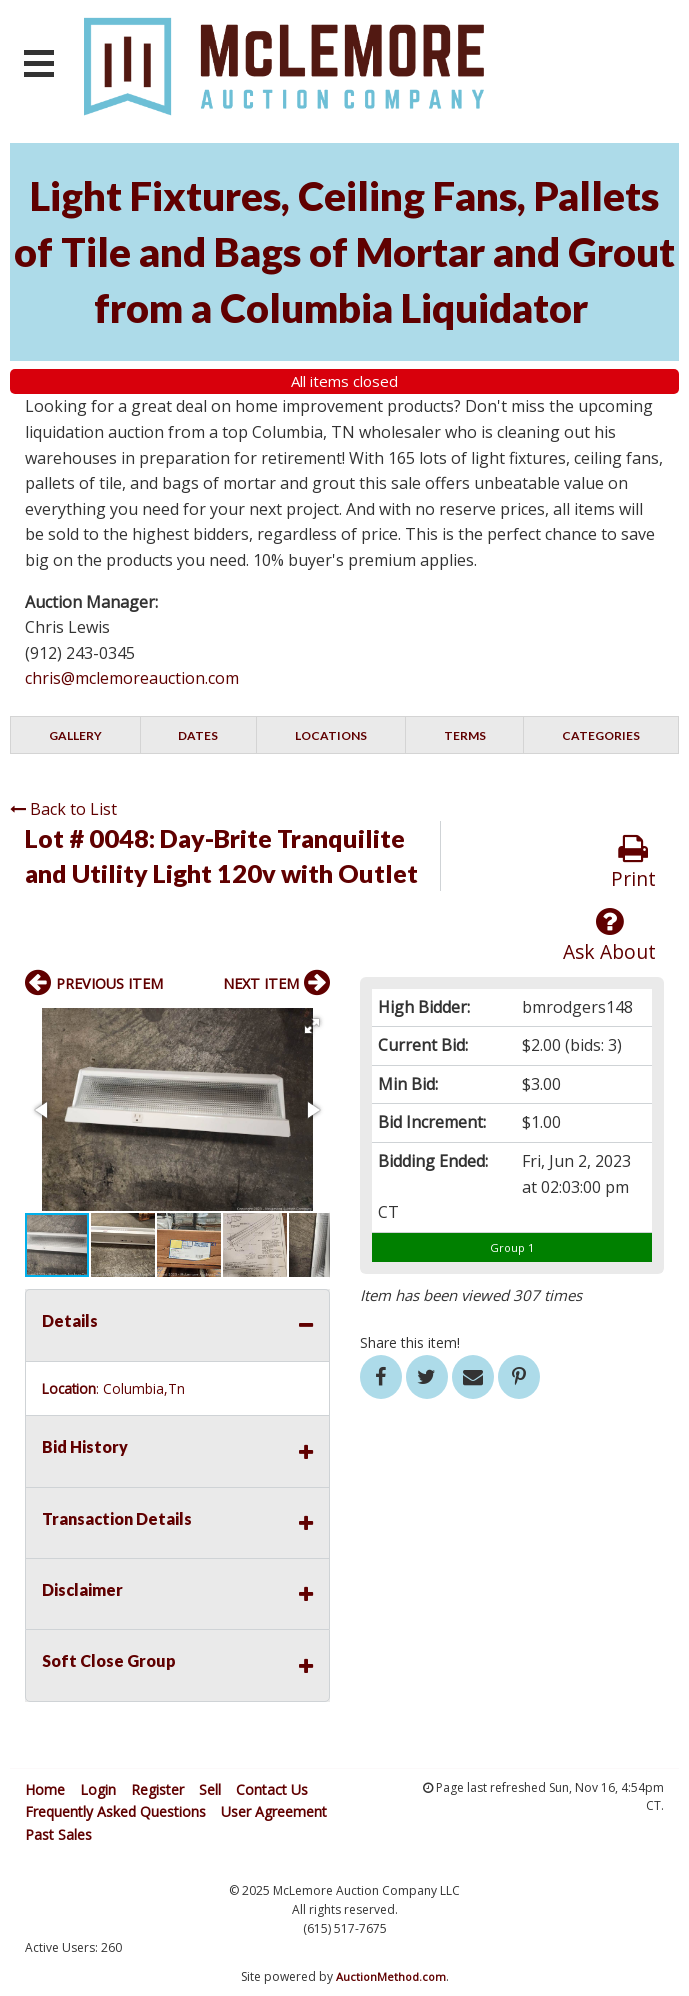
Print (633, 862)
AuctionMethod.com (391, 1976)
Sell (210, 1789)
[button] (312, 1026)
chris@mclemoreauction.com (132, 678)
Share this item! (410, 1342)
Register (157, 1789)
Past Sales (58, 1834)
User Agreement (274, 1811)
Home (45, 1789)
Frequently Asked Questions (115, 1811)
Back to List (63, 809)
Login (98, 1789)
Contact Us (272, 1789)
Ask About (609, 935)
